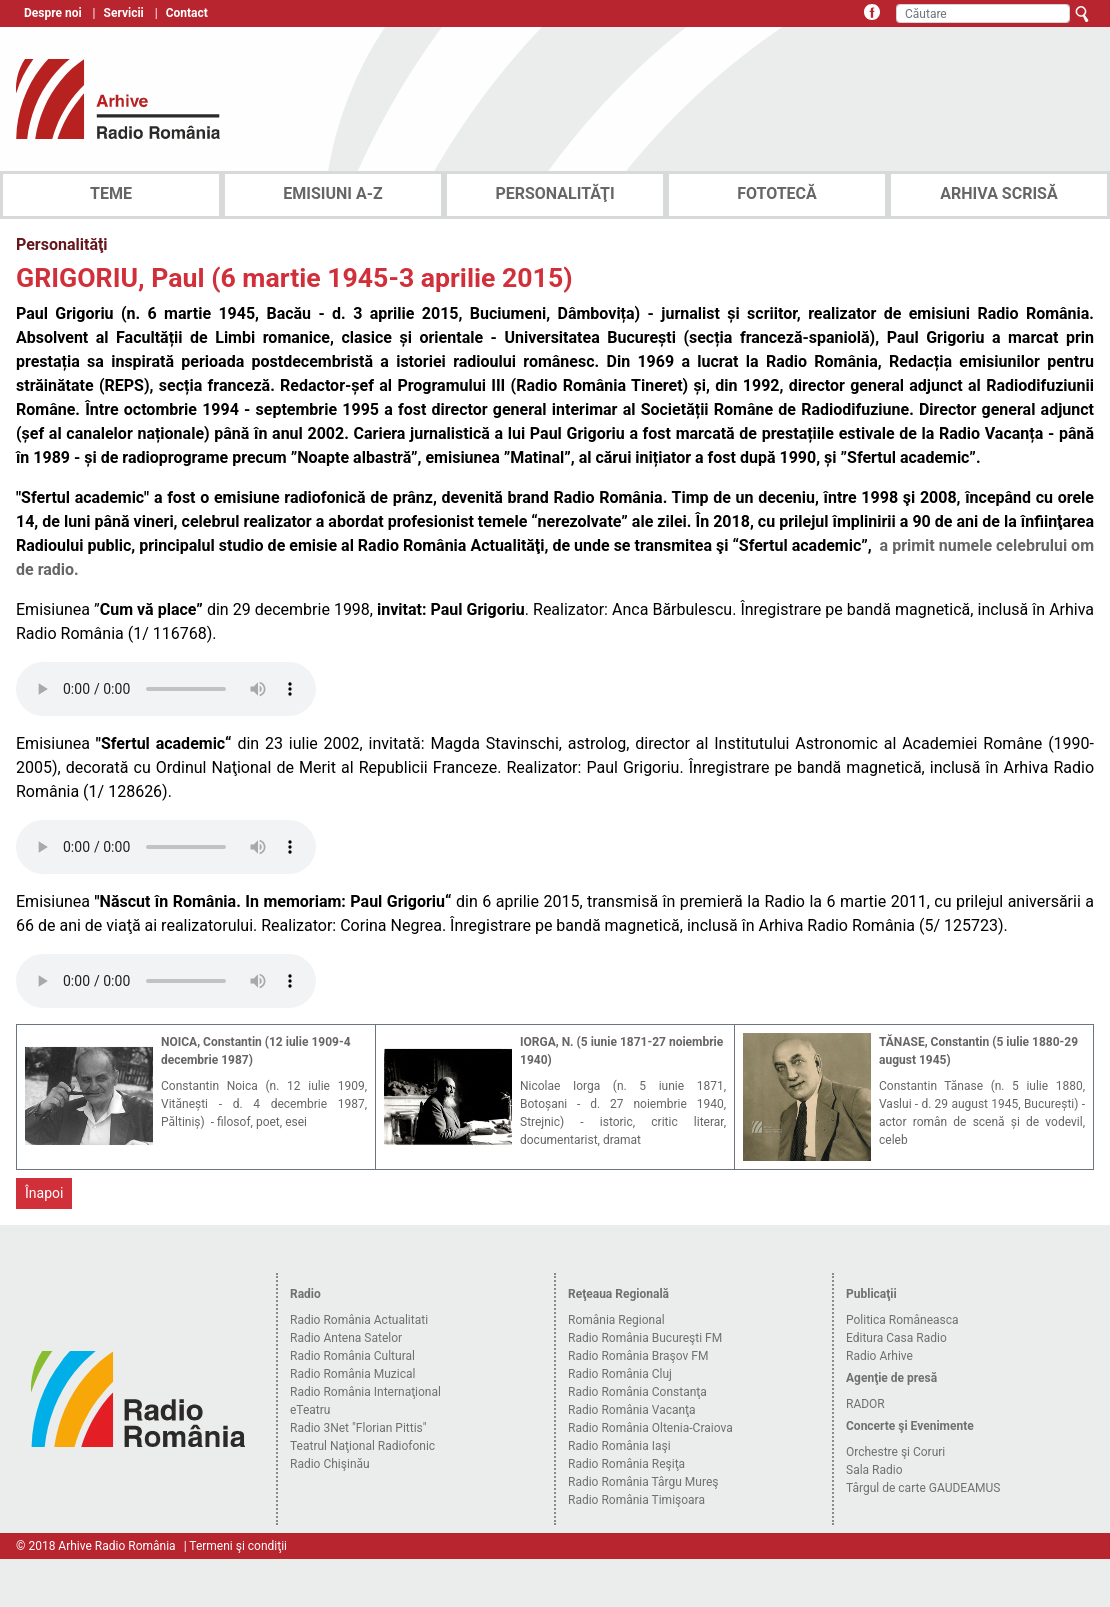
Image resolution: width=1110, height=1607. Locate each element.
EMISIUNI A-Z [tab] (332, 193)
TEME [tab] (111, 193)
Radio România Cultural (352, 1356)
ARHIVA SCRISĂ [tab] (998, 193)
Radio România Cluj (620, 1374)
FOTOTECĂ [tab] (777, 193)
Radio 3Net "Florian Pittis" (358, 1428)
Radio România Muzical (352, 1374)
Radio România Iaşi (619, 1446)
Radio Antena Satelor (346, 1338)
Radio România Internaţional (365, 1392)
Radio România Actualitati (359, 1320)
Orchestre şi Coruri (895, 1452)
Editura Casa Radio (896, 1338)
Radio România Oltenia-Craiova (650, 1428)
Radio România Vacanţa (632, 1410)
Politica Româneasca (902, 1320)
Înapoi (44, 1193)
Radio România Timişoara (636, 1500)
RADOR (865, 1404)
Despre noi (53, 13)
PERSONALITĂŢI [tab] (554, 193)
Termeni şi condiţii (238, 1546)
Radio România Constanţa (637, 1392)
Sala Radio (874, 1470)
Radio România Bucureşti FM (645, 1338)
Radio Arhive (879, 1356)
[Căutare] (983, 13)
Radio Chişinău (330, 1464)
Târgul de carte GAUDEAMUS (923, 1488)
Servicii (124, 13)
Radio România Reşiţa (626, 1464)
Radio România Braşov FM (638, 1356)
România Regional (616, 1320)
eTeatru (310, 1410)
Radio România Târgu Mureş (643, 1482)
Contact (187, 13)
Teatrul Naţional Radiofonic (362, 1446)
